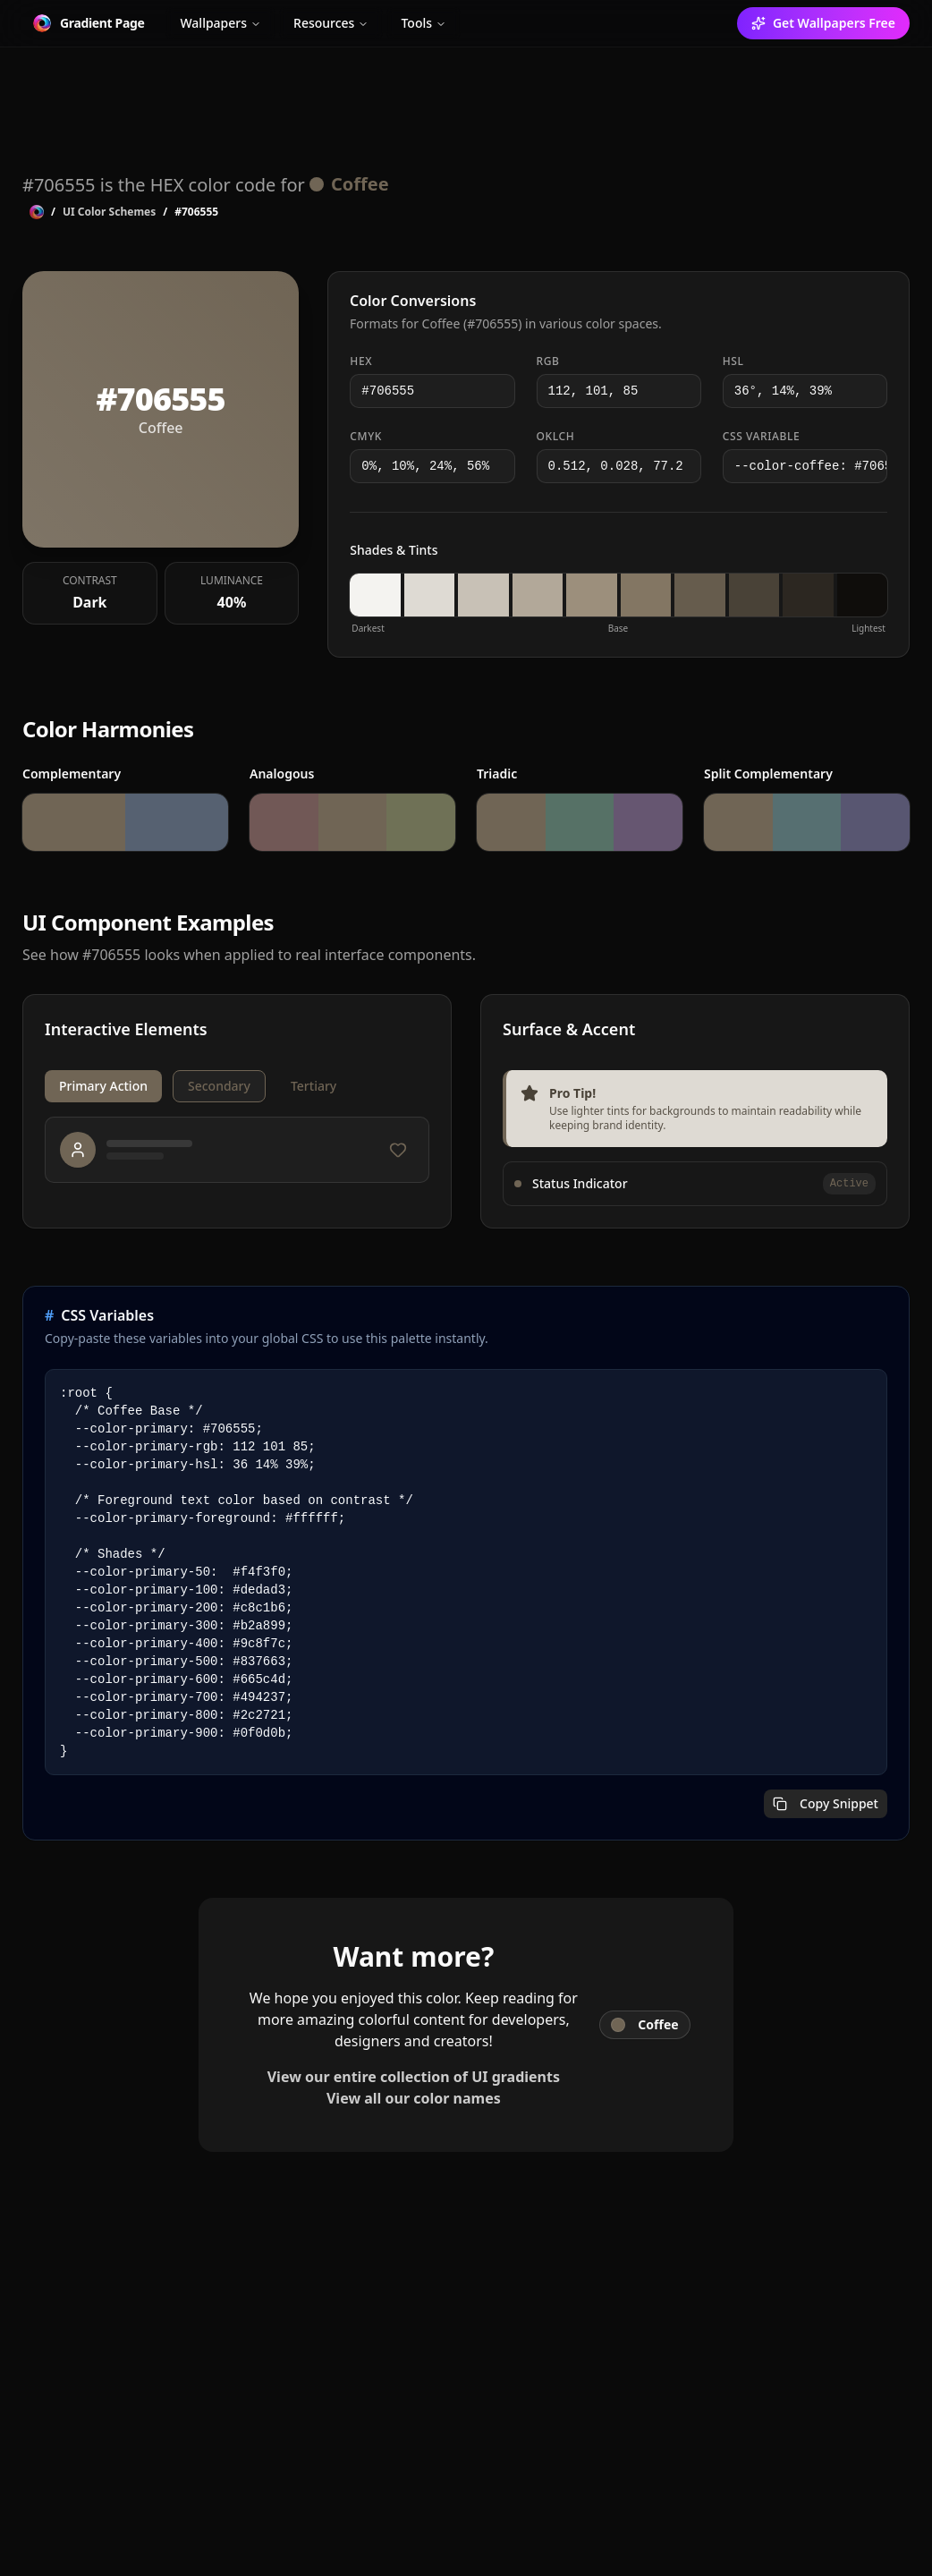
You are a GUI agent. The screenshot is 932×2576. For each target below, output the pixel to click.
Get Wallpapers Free (823, 22)
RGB (548, 361)
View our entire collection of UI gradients (413, 2077)
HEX (361, 361)
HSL (733, 361)
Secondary (219, 1085)
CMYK (366, 436)
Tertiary (313, 1085)
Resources (331, 22)
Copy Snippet (825, 1803)
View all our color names (413, 2098)
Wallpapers (220, 22)
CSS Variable (762, 436)
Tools (423, 22)
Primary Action (103, 1085)
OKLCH (556, 436)
